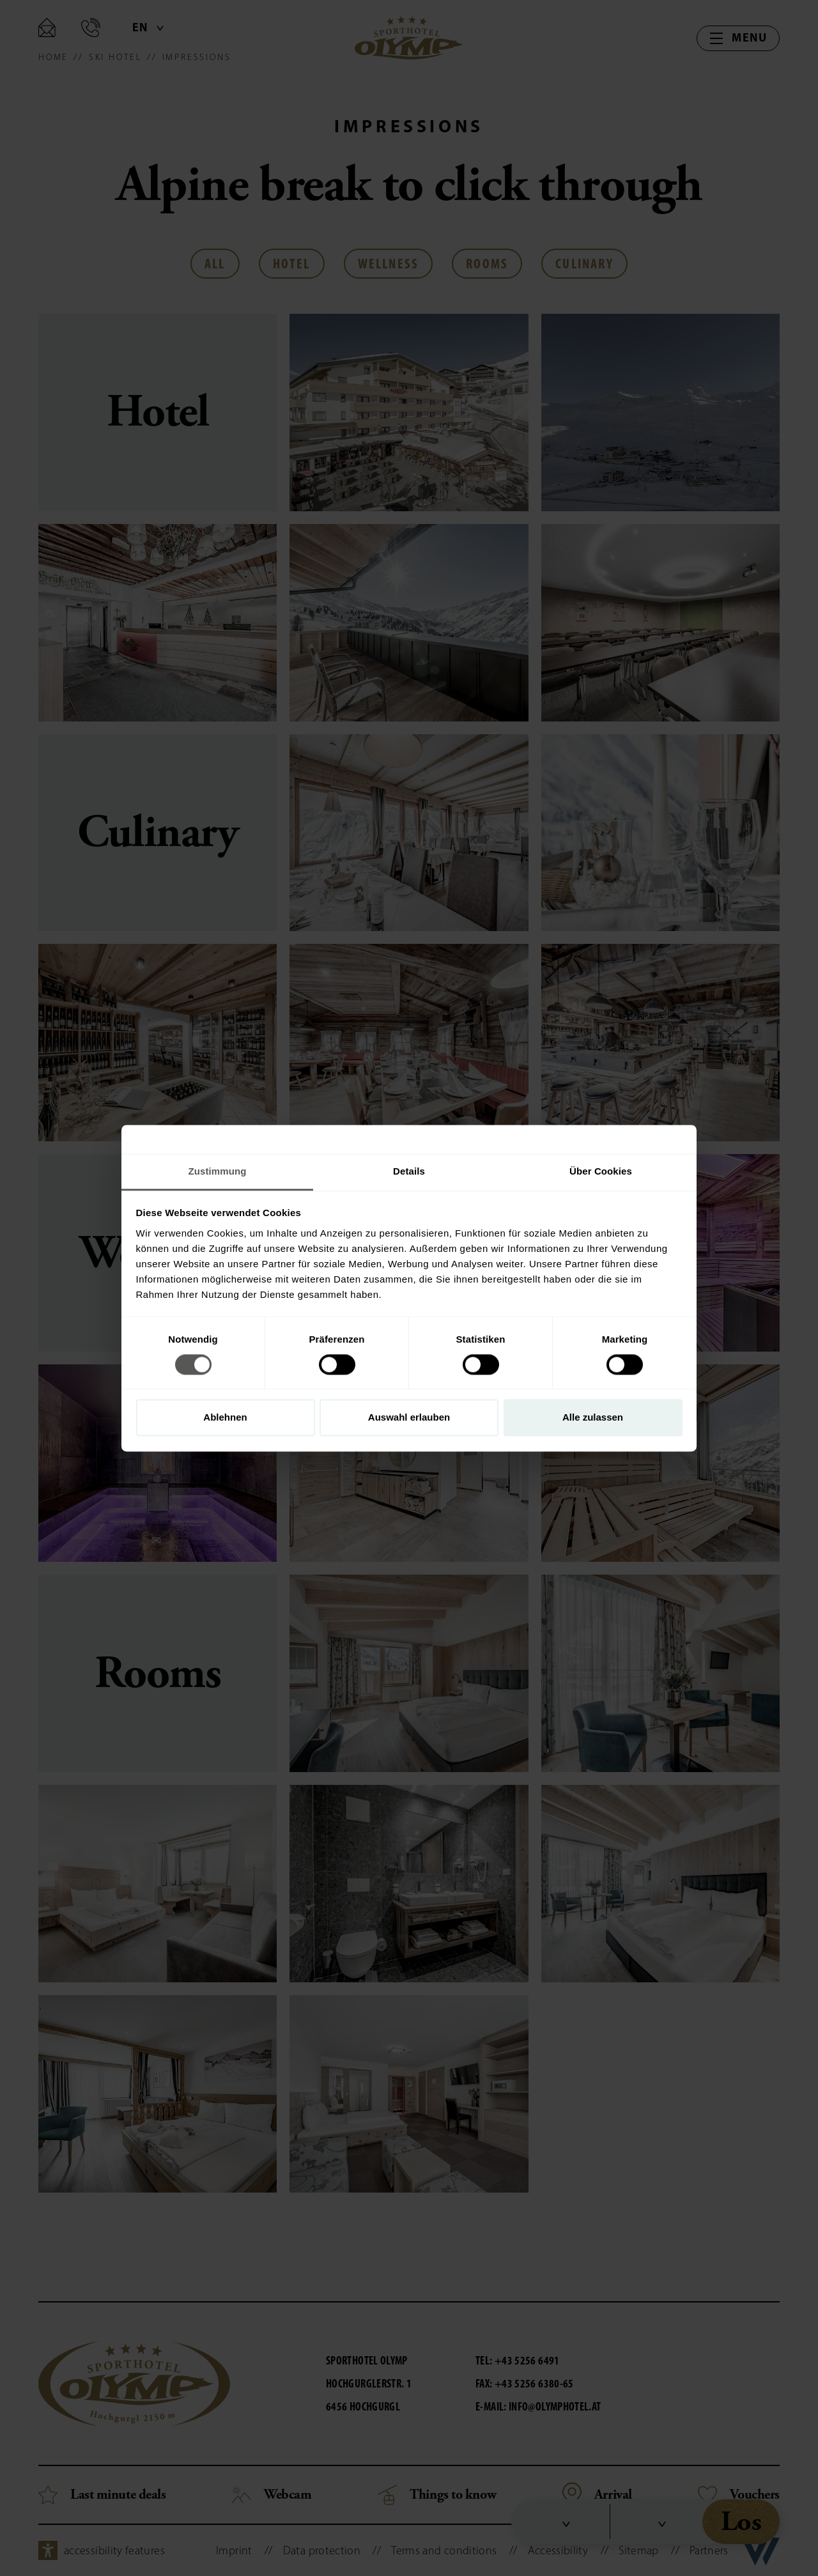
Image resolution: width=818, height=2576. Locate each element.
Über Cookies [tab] (600, 1171)
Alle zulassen (592, 1417)
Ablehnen (225, 1417)
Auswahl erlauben (409, 1417)
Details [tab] (409, 1171)
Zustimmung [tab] (218, 1171)
